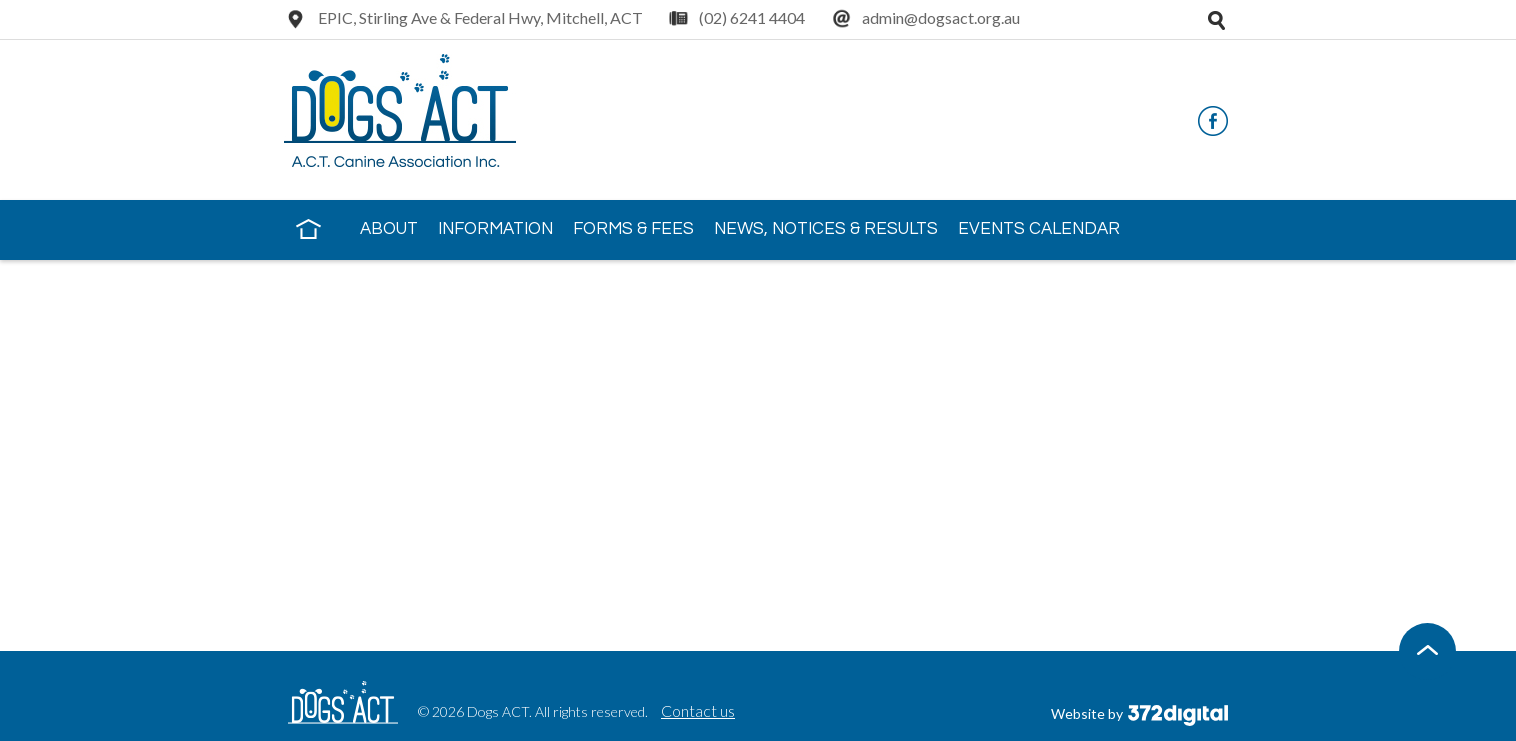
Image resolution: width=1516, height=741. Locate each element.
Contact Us (351, 286)
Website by (1139, 713)
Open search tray (1216, 20)
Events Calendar (1039, 229)
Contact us (698, 710)
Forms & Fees (633, 229)
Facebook (1213, 121)
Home (308, 228)
